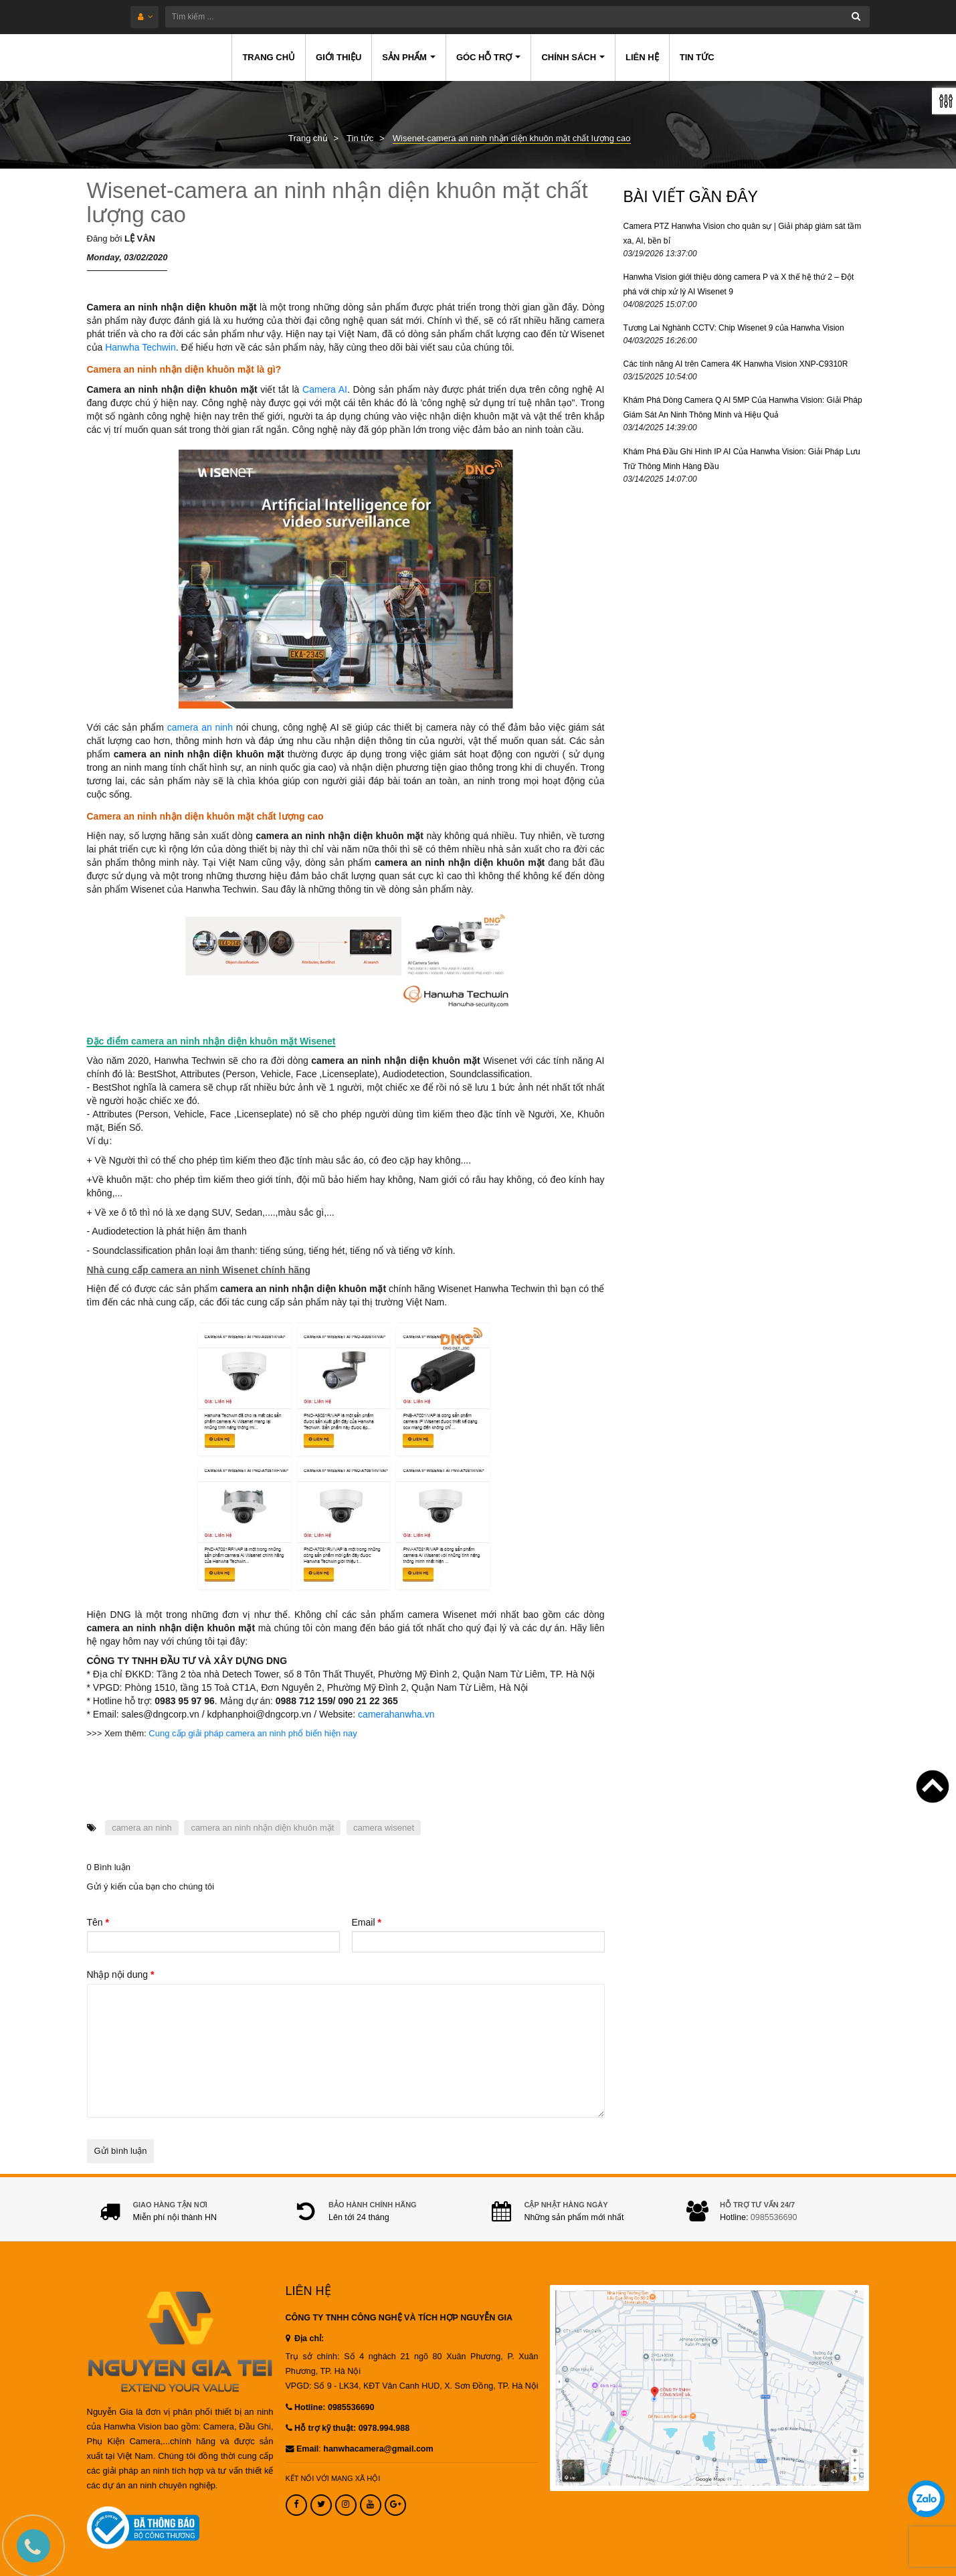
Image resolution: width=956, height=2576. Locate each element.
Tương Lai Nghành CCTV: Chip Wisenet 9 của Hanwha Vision (734, 328)
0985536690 (774, 2217)
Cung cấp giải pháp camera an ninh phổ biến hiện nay (253, 1733)
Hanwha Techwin (140, 347)
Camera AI (324, 389)
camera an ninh (200, 727)
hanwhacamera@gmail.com (378, 2449)
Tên (98, 1922)
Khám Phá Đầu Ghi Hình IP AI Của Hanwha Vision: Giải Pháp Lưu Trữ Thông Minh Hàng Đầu (742, 459)
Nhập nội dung (121, 1974)
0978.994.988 (384, 2428)
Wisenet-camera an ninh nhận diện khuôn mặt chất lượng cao (337, 202)
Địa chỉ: (305, 2338)
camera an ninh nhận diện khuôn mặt (262, 1828)
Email (366, 1922)
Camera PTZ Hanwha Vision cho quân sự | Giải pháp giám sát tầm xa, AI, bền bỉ (743, 233)
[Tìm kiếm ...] (517, 16)
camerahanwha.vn (396, 1714)
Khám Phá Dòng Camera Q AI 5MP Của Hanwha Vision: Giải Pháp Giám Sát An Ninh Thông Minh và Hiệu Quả (743, 407)
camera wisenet (383, 1828)
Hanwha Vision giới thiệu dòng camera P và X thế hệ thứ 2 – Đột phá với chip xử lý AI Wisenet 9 (739, 284)
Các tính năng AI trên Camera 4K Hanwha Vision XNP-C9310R (736, 364)
